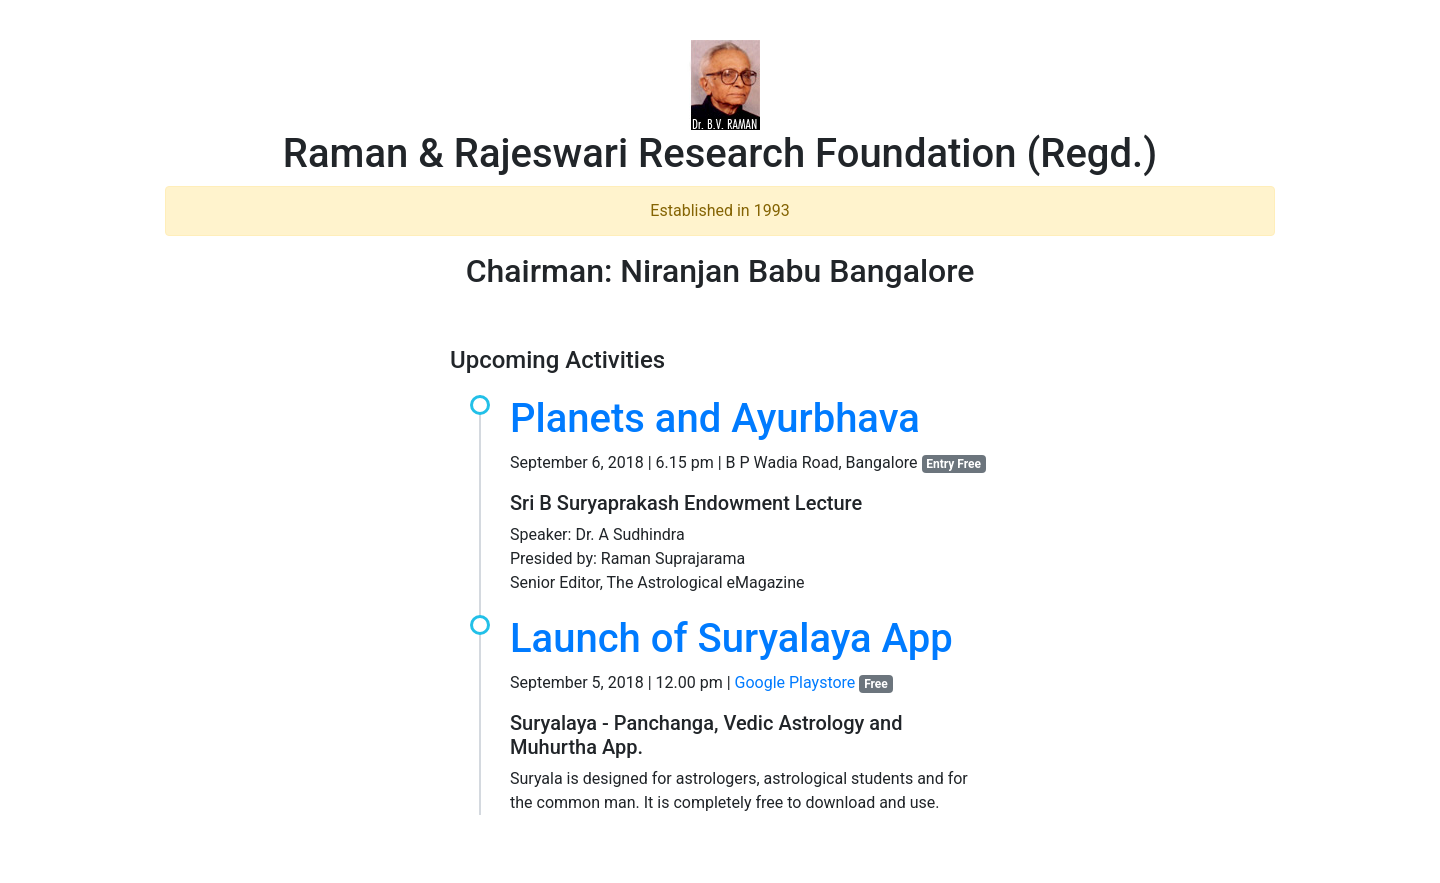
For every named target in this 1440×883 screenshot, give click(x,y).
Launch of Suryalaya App (731, 638)
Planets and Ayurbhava (715, 418)
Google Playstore (795, 682)
